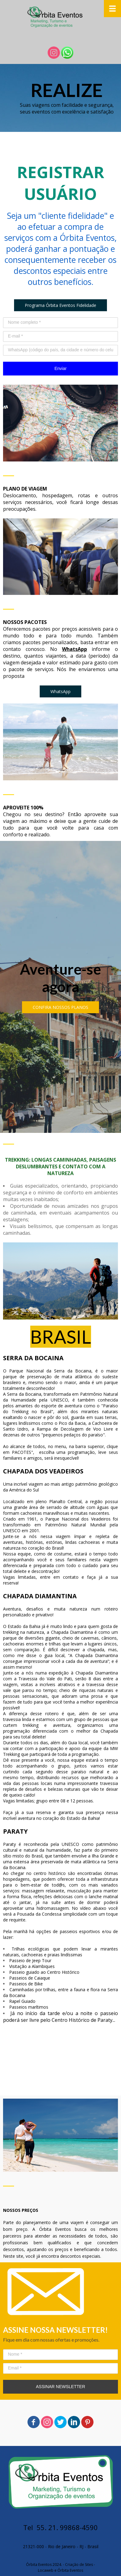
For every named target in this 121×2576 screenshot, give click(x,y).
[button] (60, 305)
